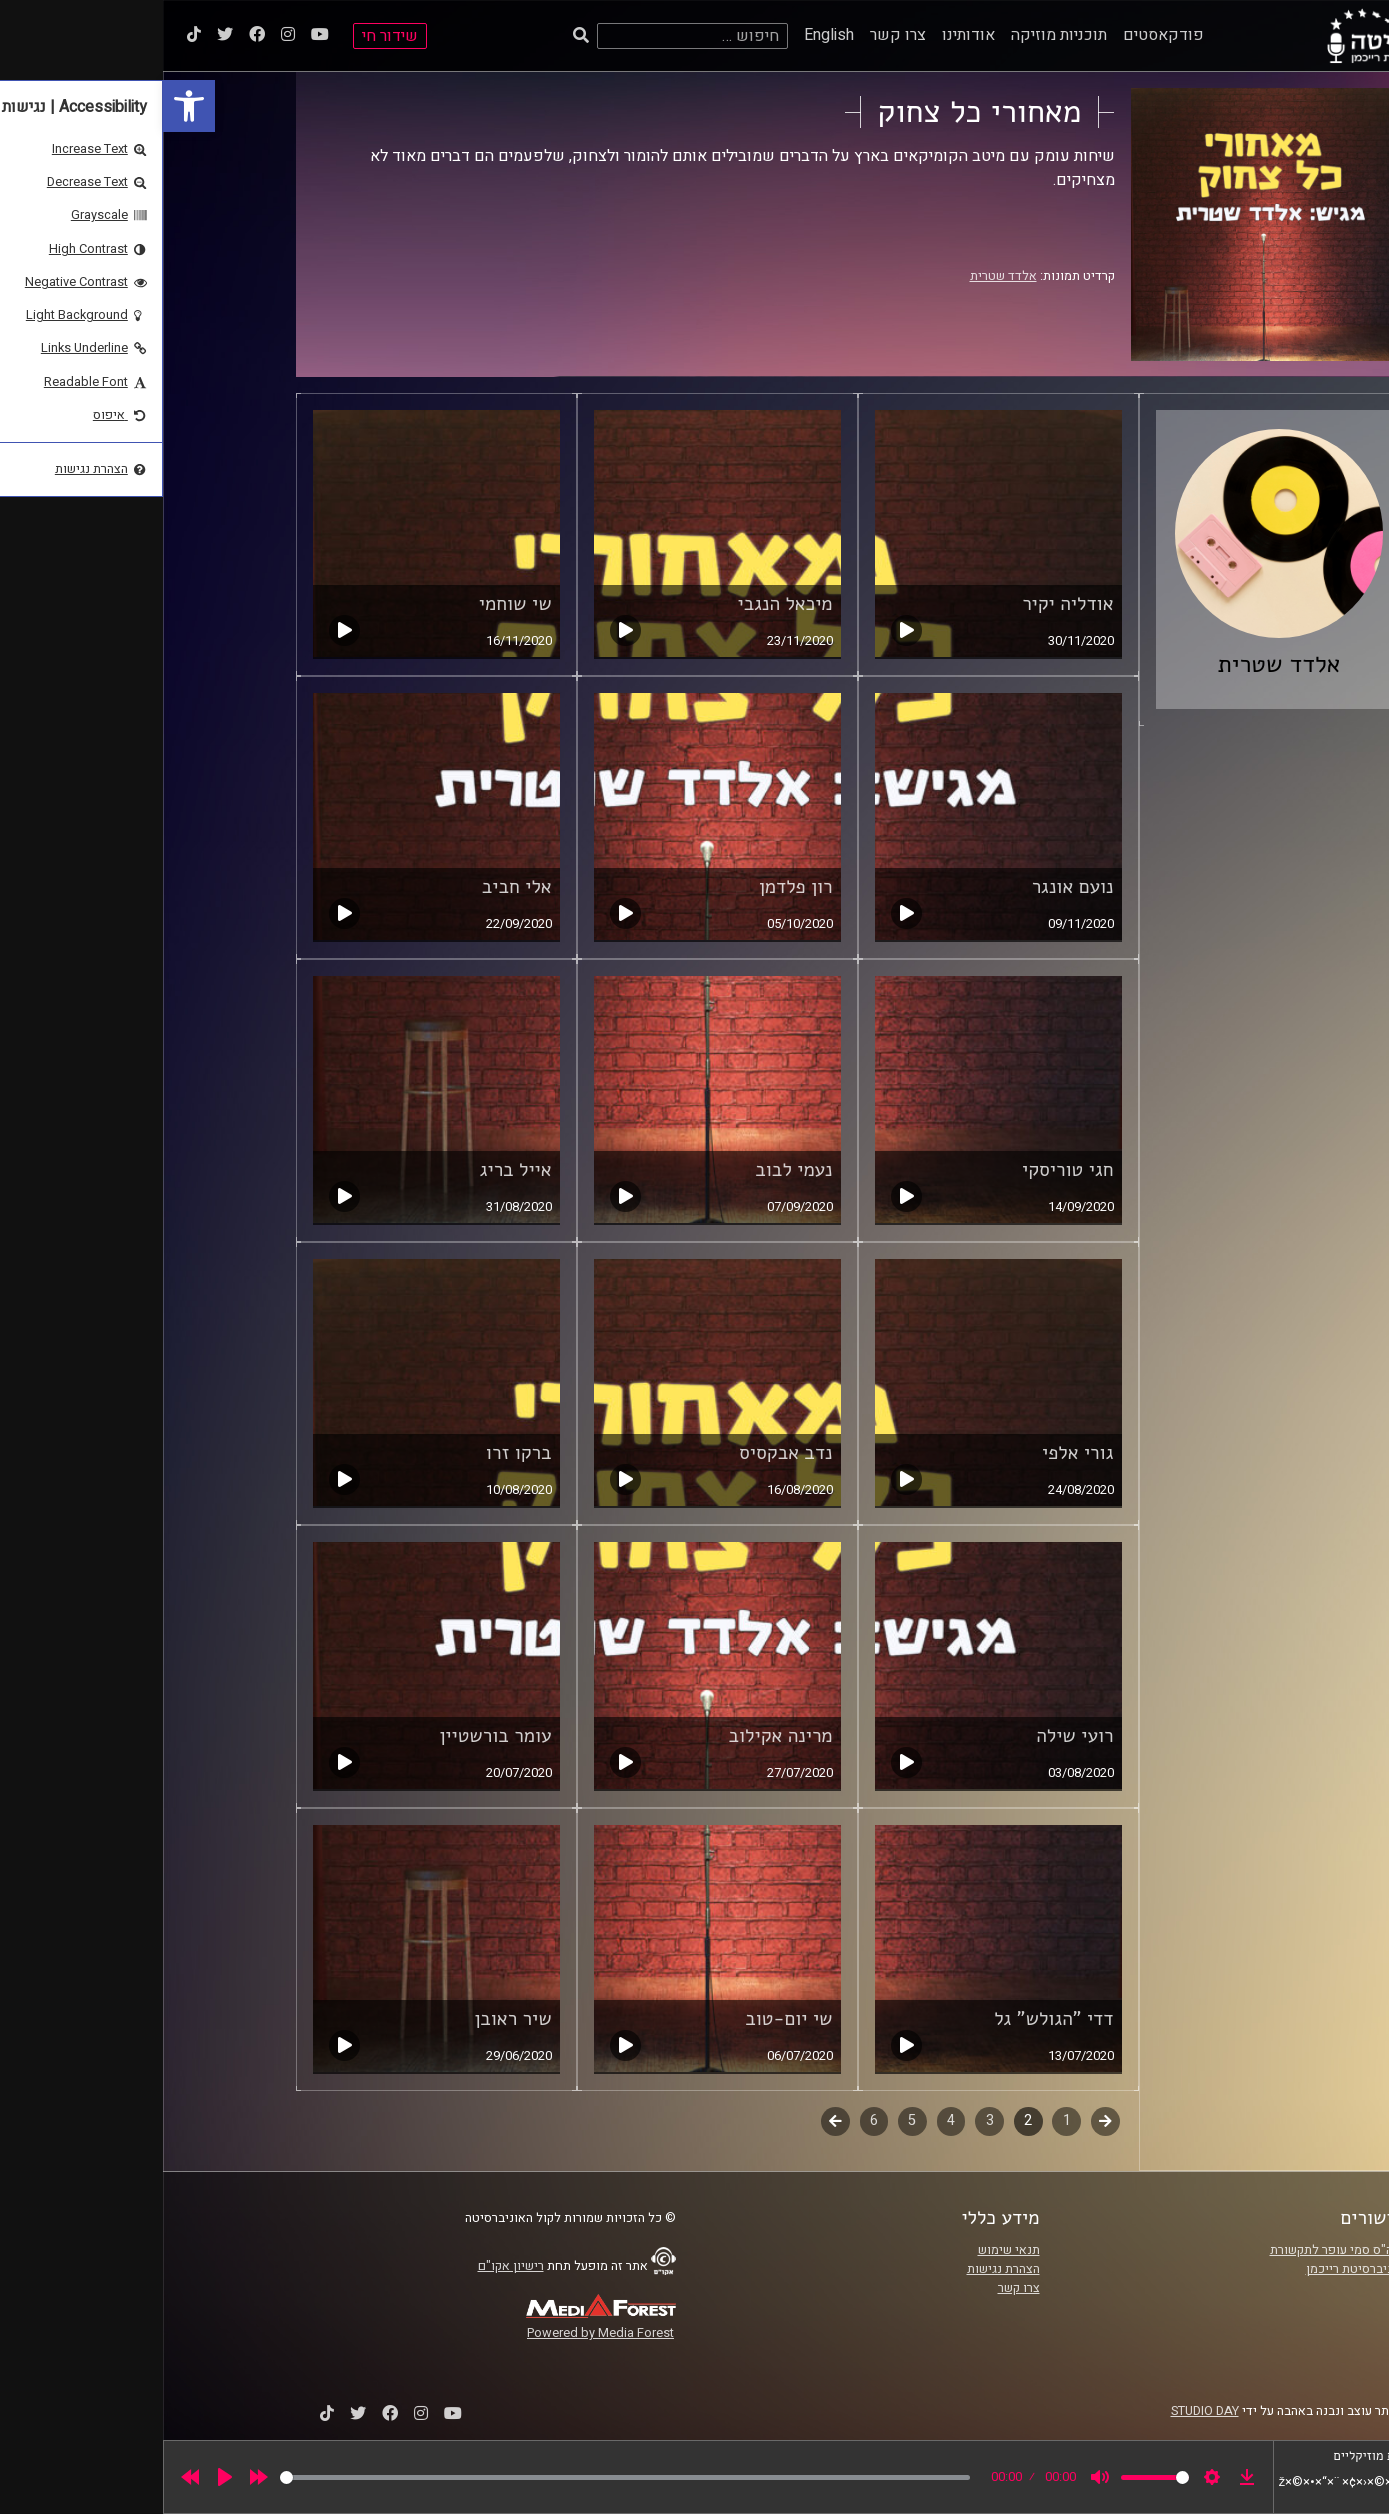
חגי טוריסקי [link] (904, 1170)
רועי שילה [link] (911, 1736)
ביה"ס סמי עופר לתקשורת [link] (1174, 2250)
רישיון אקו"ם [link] (348, 2266)
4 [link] (788, 2120)
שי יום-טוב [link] (625, 2019)
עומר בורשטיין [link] (332, 1736)
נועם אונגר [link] (910, 887)
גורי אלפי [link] (914, 1453)
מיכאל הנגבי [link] (621, 604)
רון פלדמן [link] (633, 887)
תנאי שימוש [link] (846, 2250)
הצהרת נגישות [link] (840, 2269)
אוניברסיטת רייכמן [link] (1192, 2269)
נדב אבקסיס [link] (622, 1453)
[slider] (462, 2477)
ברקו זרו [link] (356, 1453)
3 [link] (827, 2120)
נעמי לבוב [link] (630, 1170)
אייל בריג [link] (353, 1170)
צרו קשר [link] (735, 35)
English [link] (666, 35)
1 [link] (904, 2120)
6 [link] (711, 2120)
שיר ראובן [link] (349, 2019)
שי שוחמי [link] (352, 604)
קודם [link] (942, 2120)
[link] (26, 106)
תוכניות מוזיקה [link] (896, 35)
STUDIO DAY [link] (1042, 2411)
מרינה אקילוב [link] (617, 1736)
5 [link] (749, 2120)
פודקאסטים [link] (1000, 35)
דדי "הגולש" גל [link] (890, 2019)
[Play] (62, 2477)
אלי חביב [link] (354, 887)
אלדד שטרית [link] (840, 276)
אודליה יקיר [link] (904, 604)
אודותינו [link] (805, 35)
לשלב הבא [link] (672, 2123)
